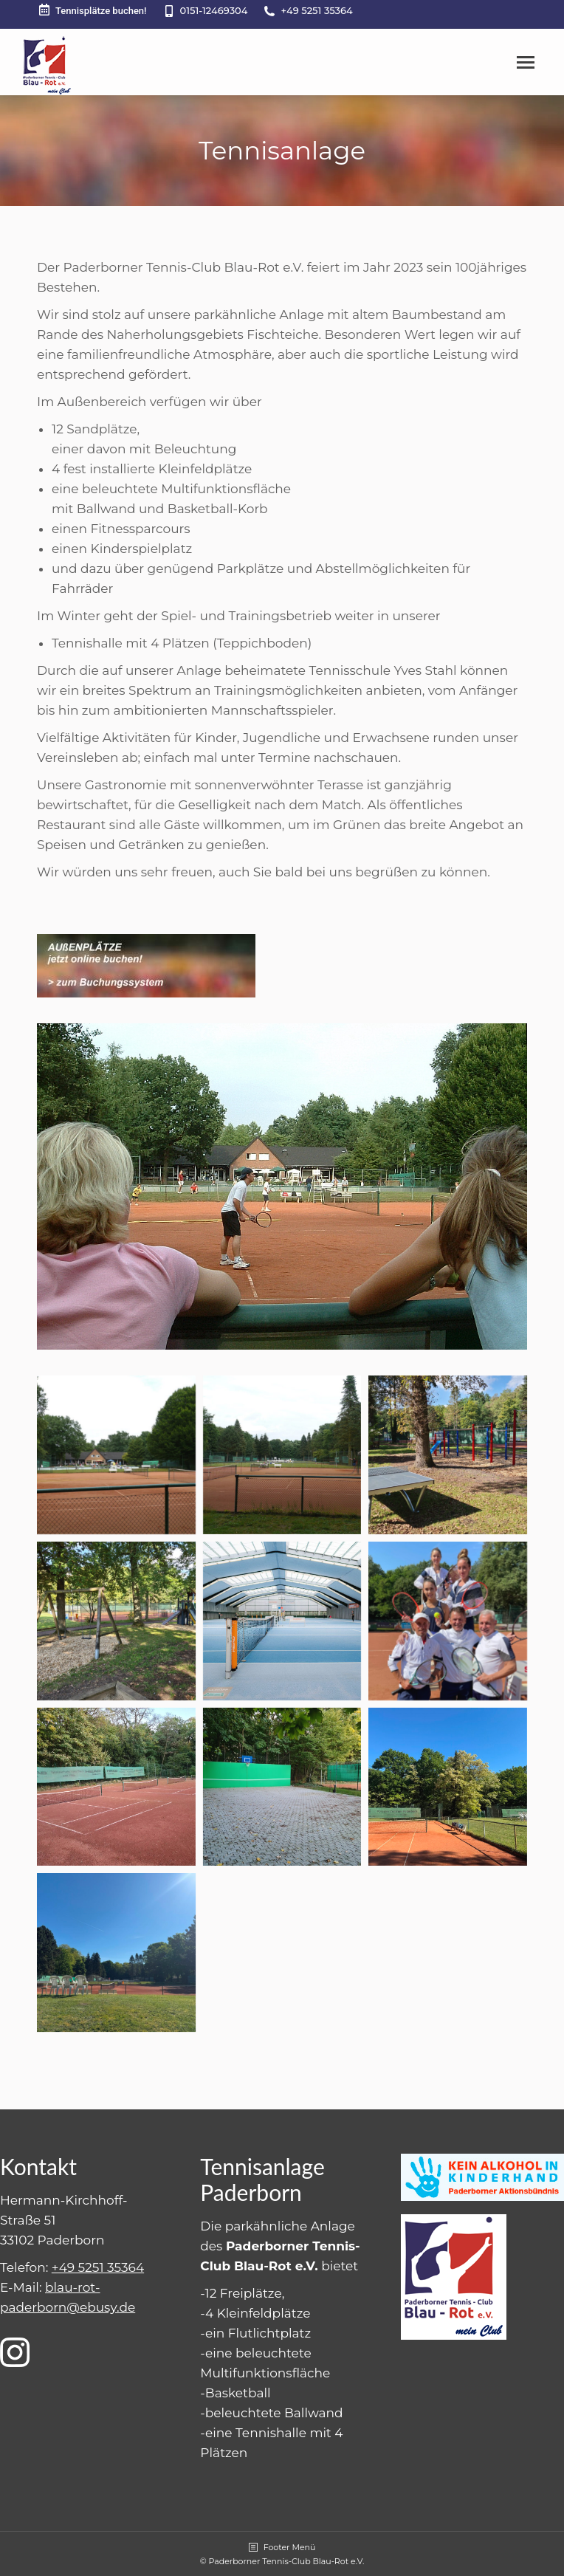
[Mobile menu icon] (525, 62)
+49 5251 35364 (316, 10)
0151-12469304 (214, 10)
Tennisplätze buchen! (92, 10)
